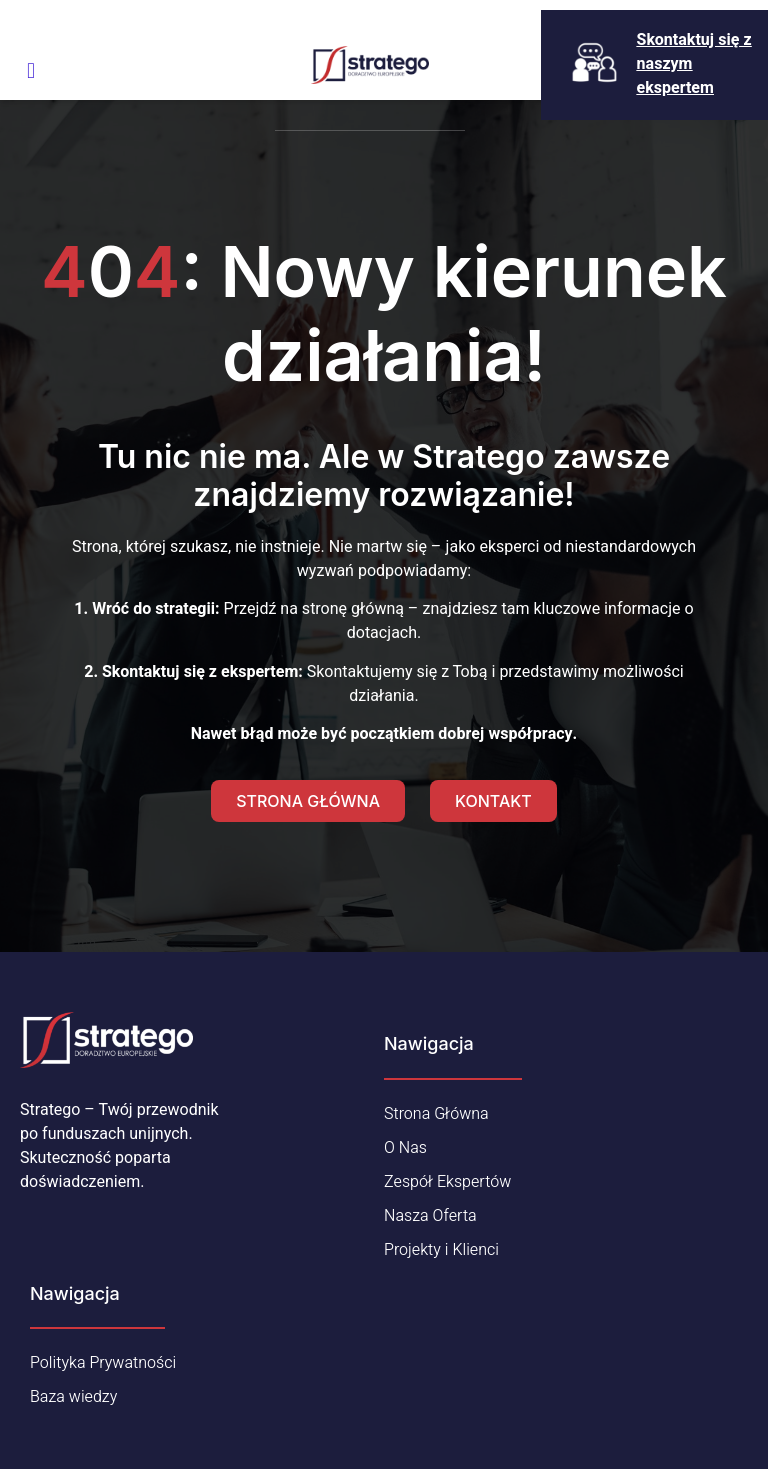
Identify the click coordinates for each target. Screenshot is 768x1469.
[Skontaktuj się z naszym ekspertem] (594, 62)
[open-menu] (31, 71)
